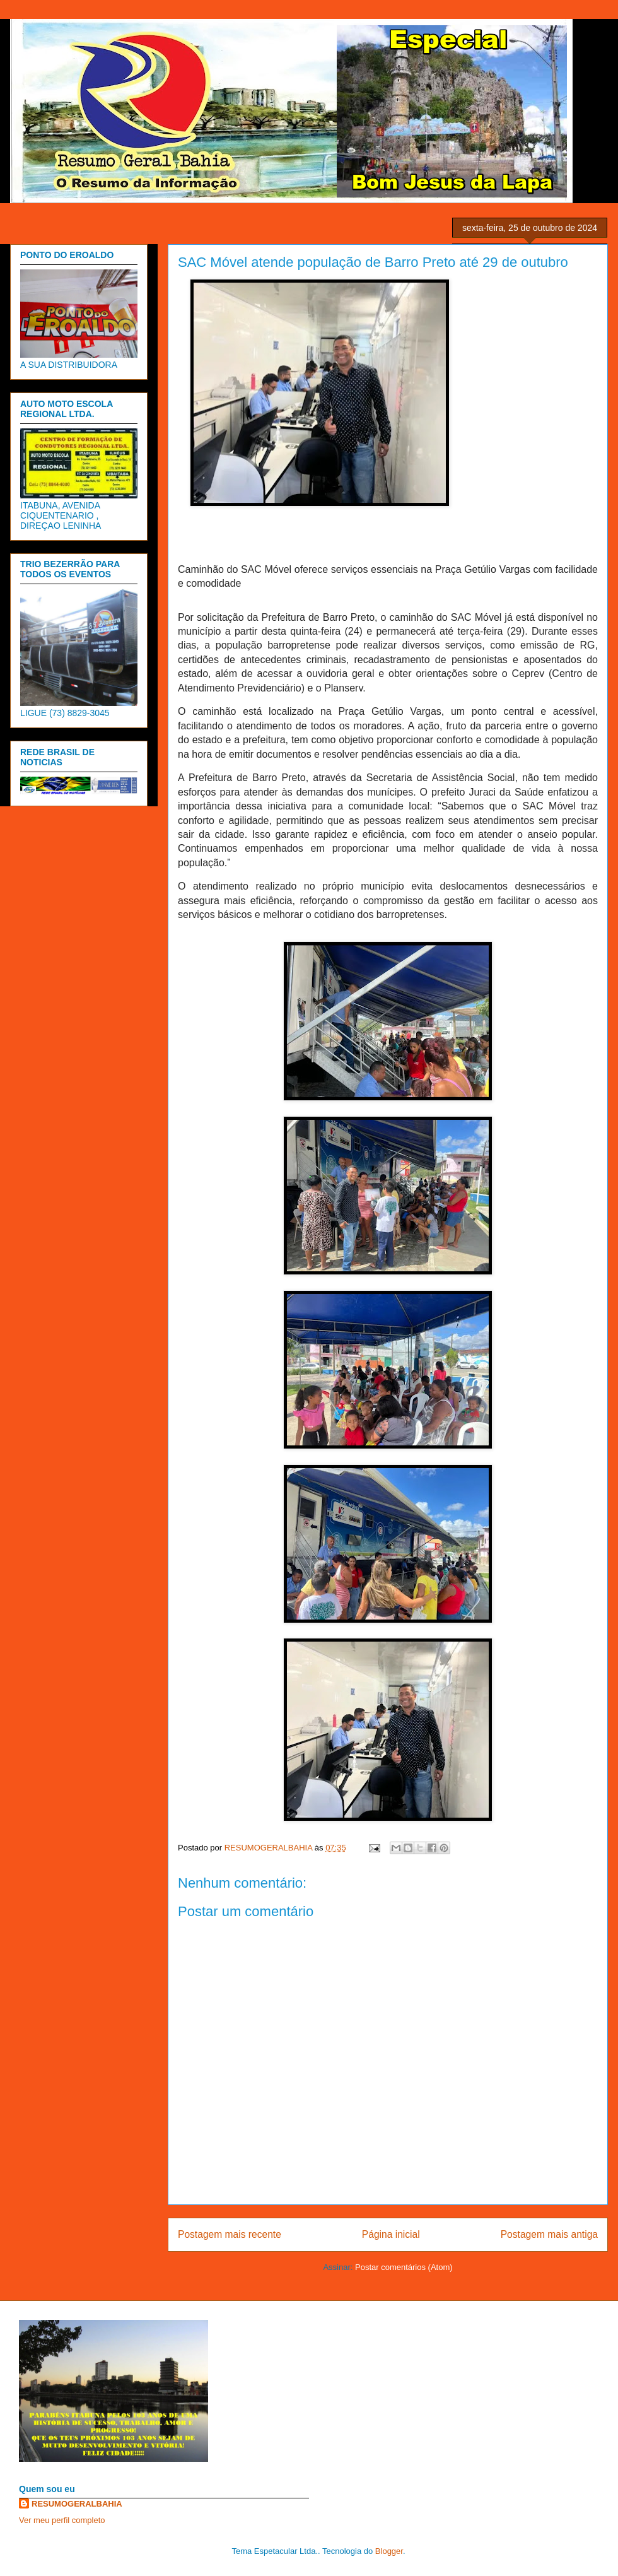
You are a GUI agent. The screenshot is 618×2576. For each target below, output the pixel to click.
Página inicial (391, 2234)
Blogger (389, 2551)
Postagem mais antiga (549, 2234)
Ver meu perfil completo (62, 2520)
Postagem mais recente (229, 2234)
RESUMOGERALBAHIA (77, 2503)
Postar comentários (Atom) (404, 2267)
